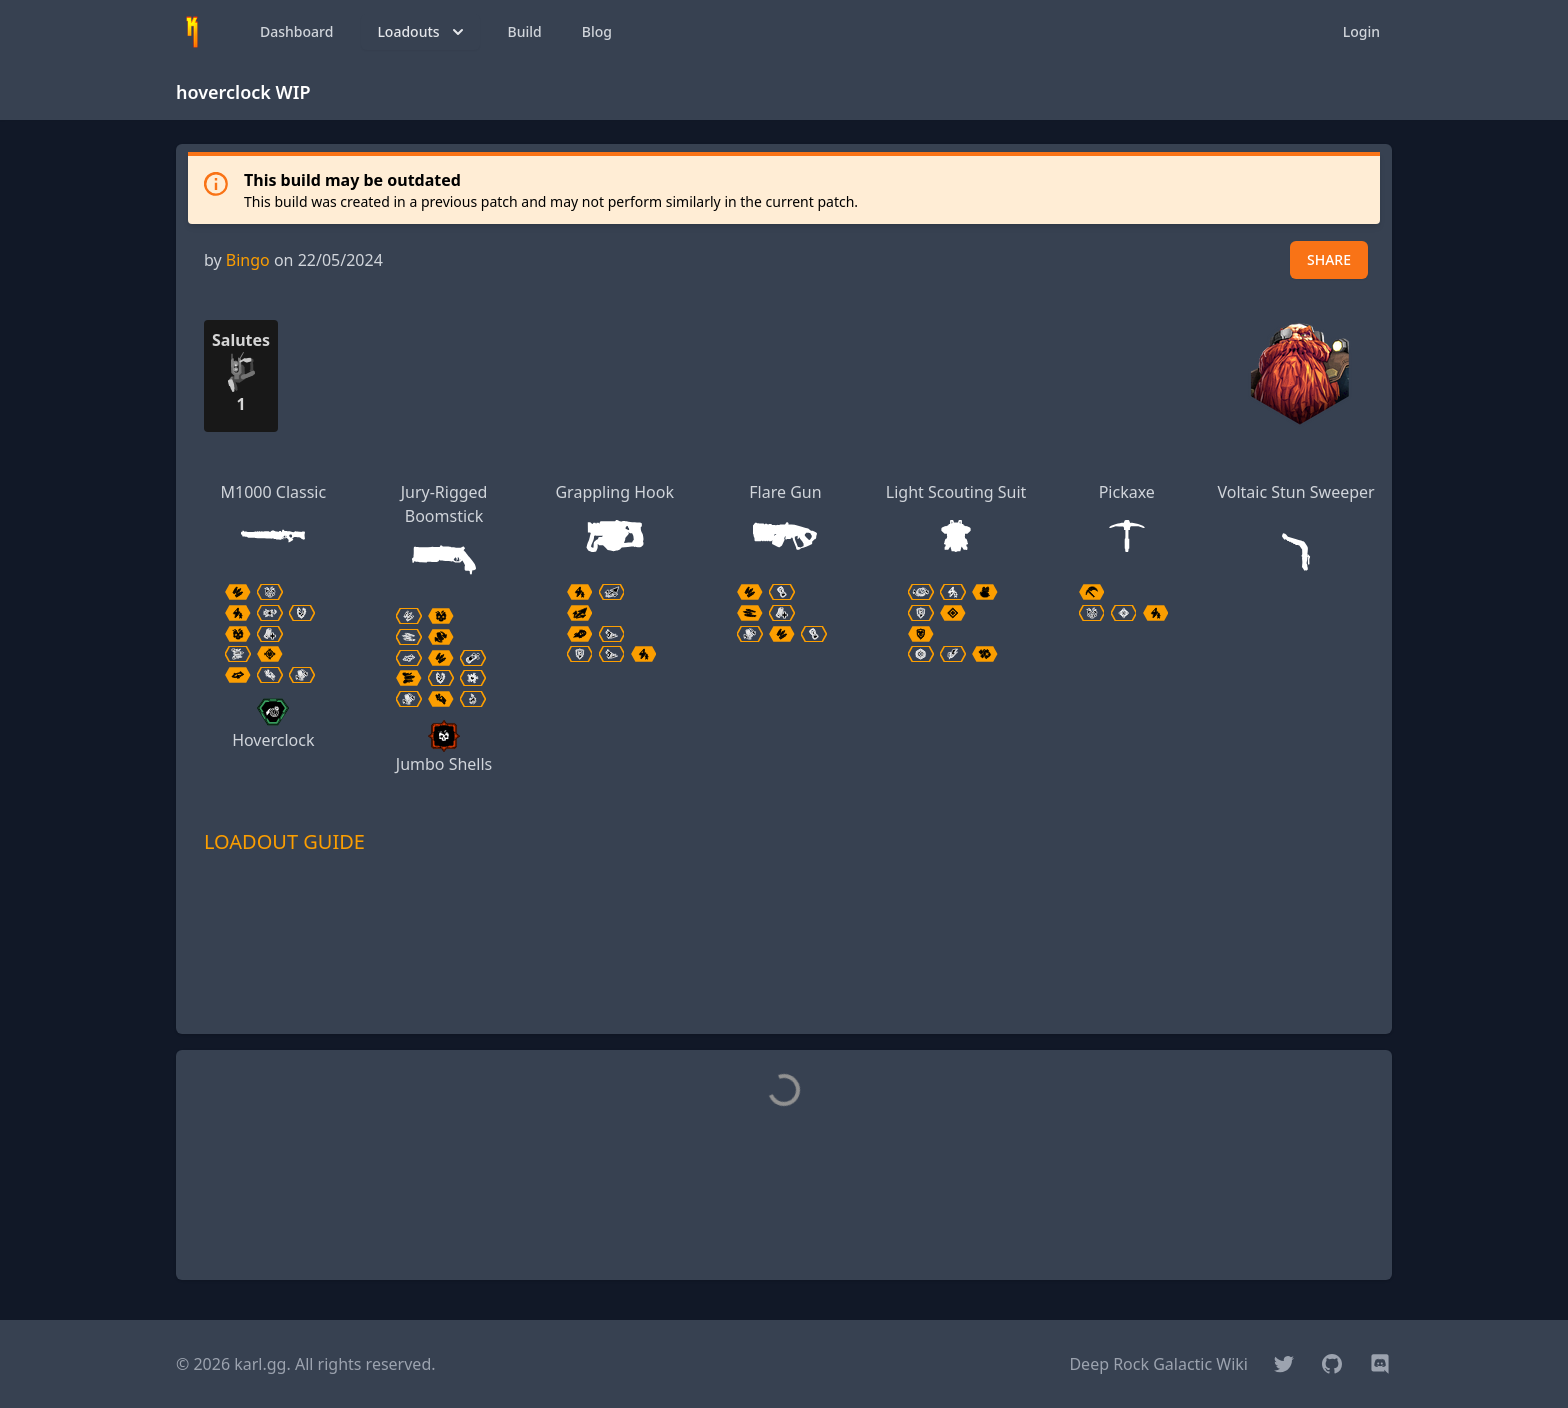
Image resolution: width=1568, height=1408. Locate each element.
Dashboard (296, 31)
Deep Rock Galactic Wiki (1158, 1364)
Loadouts (422, 32)
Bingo (248, 260)
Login (1361, 31)
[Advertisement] (784, 973)
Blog (597, 31)
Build (525, 31)
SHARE (1329, 259)
